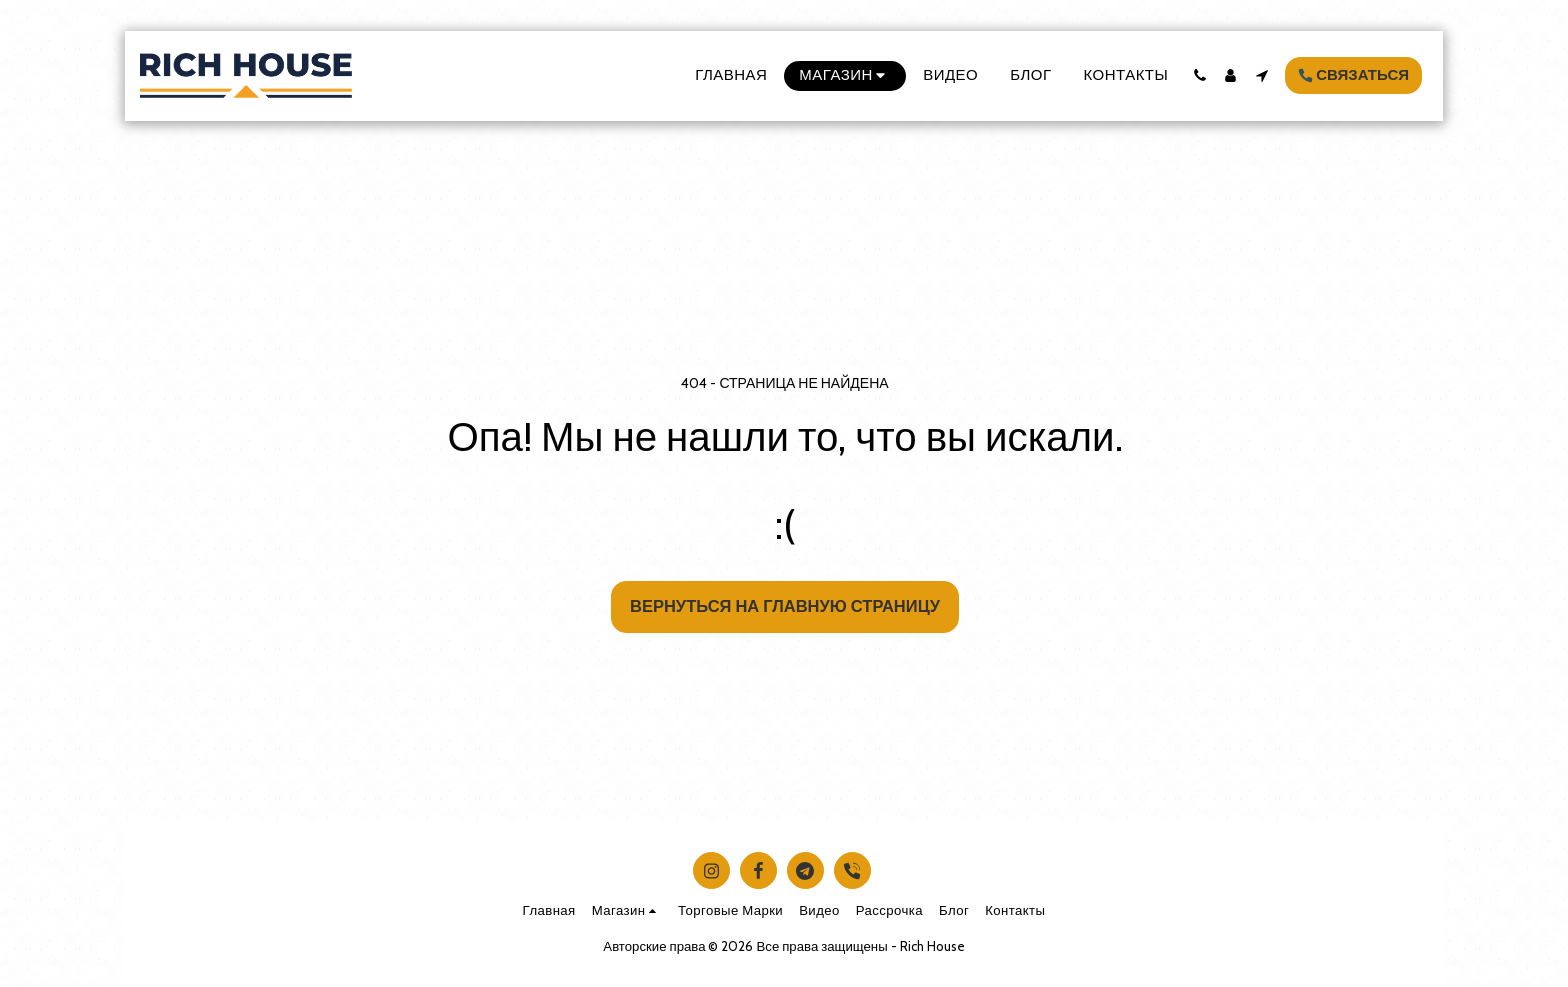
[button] (1199, 75)
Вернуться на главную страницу (785, 606)
